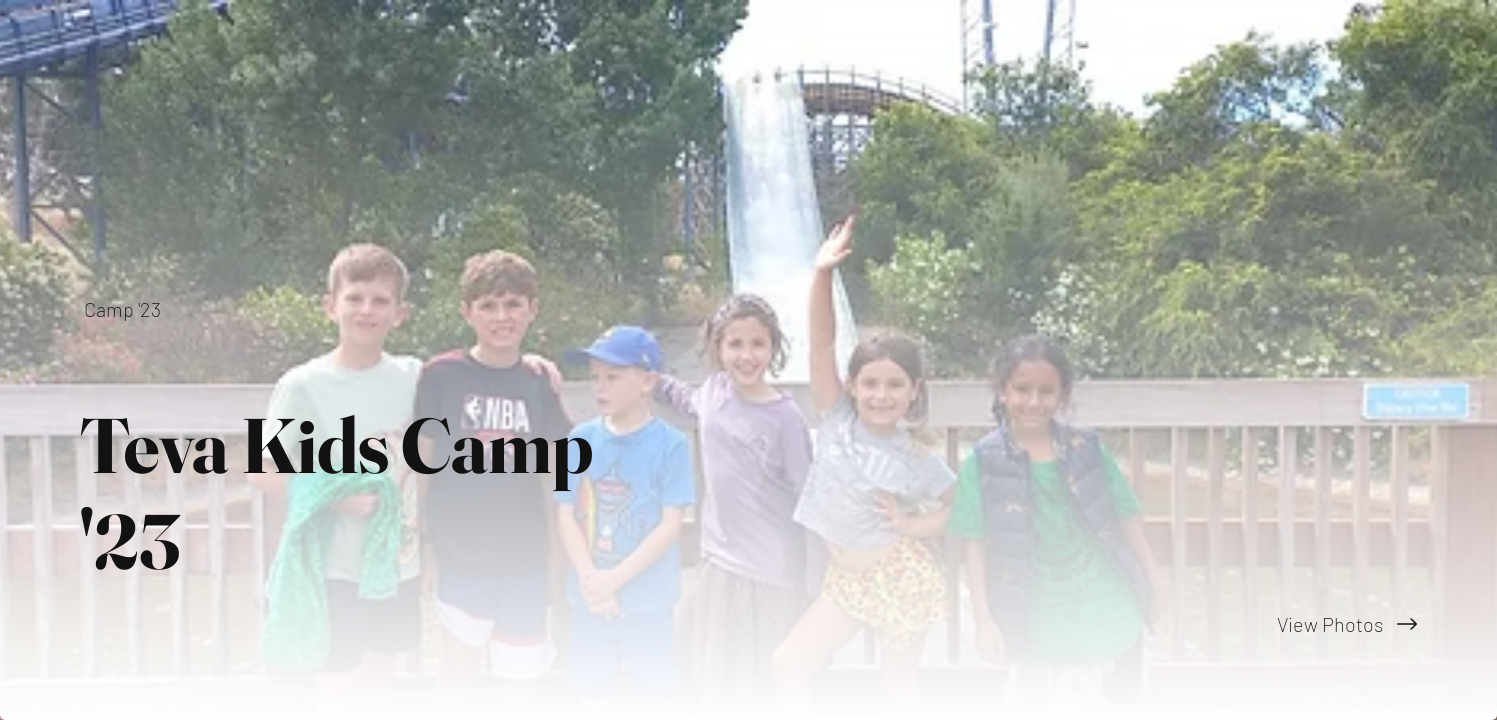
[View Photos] (1123, 624)
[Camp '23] (124, 309)
